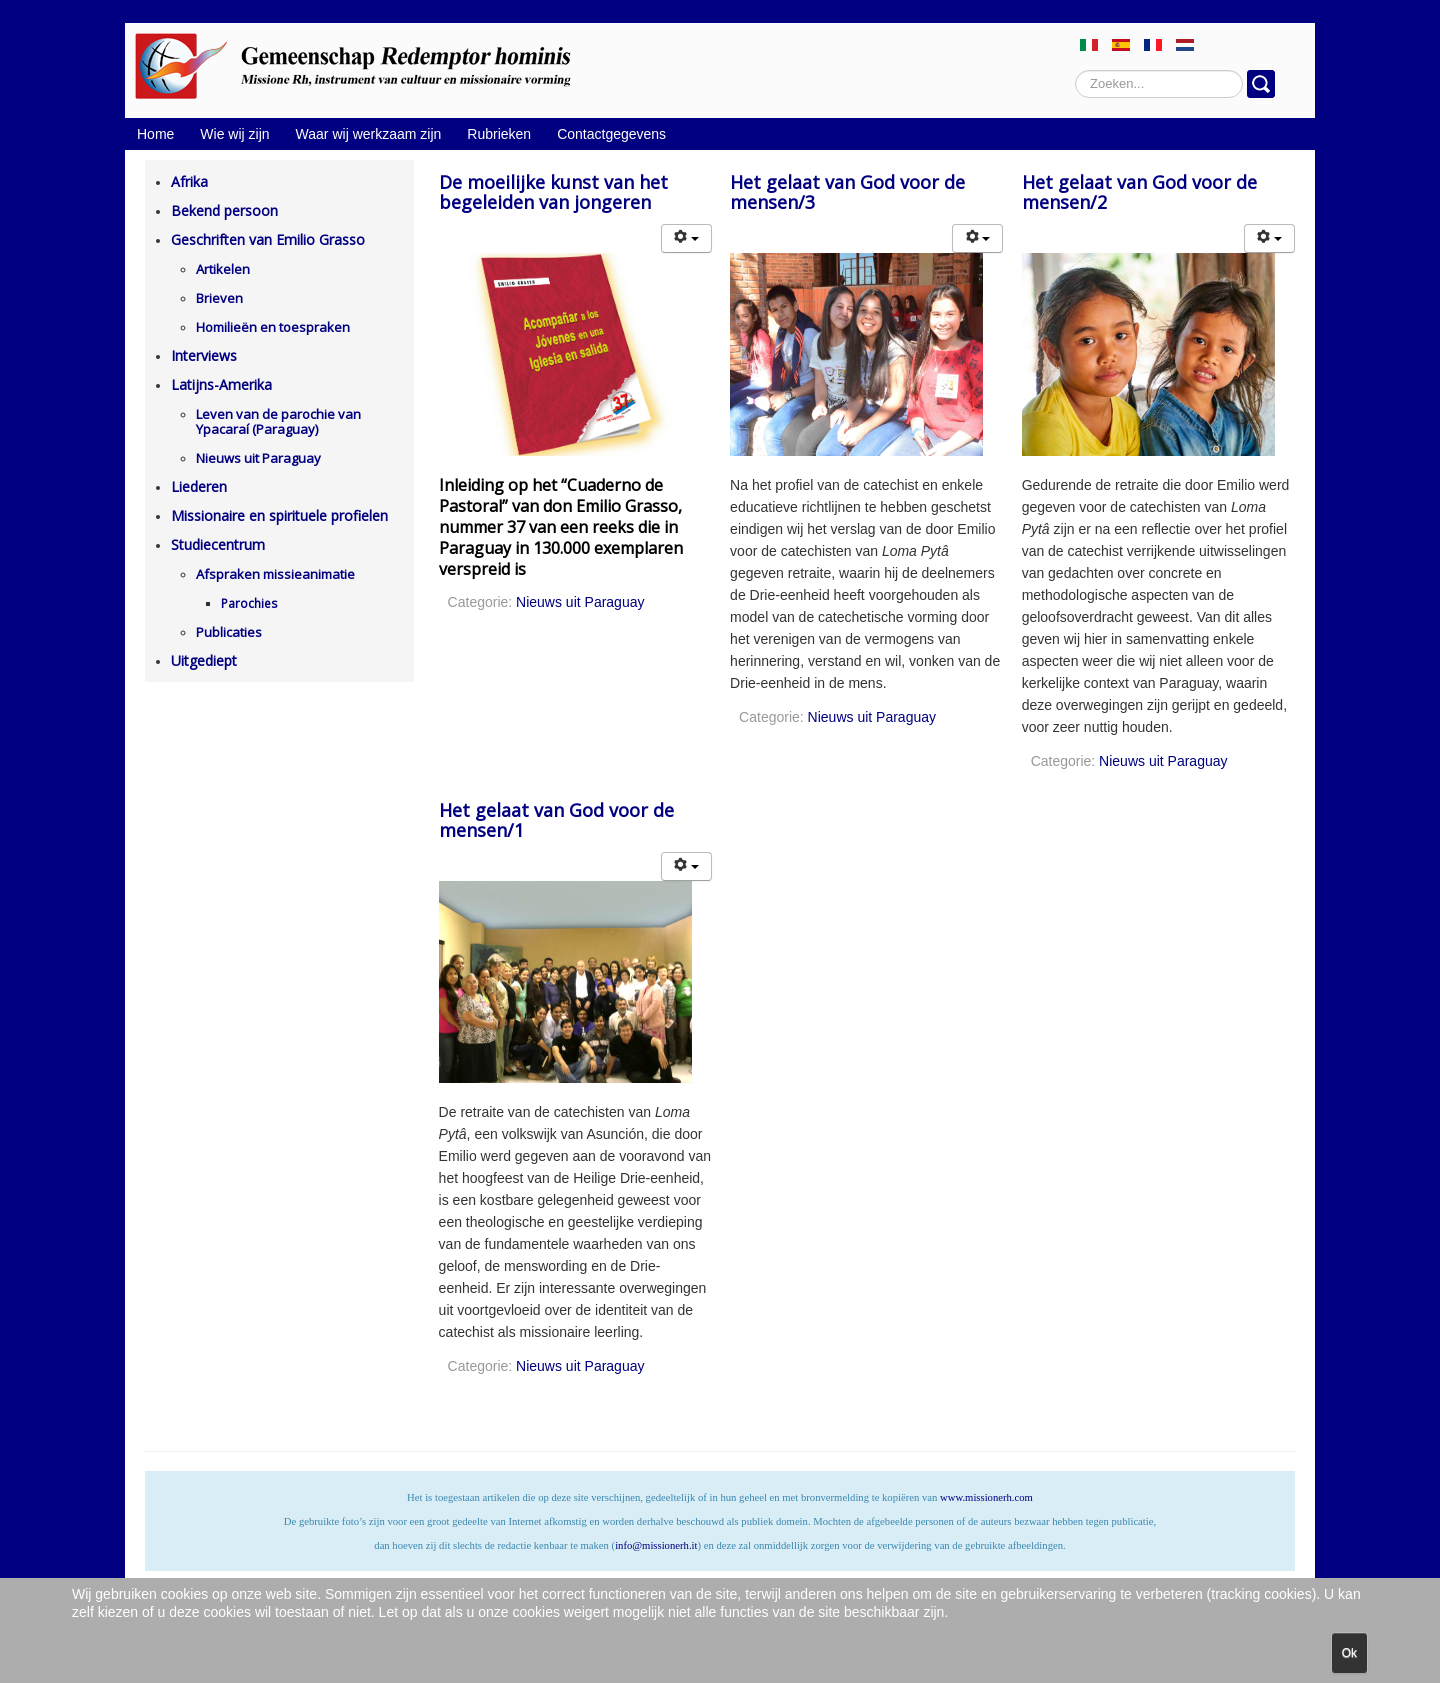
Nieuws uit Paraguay (258, 458)
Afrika (189, 181)
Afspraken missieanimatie (275, 574)
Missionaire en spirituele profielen (279, 515)
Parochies (249, 603)
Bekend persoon (224, 210)
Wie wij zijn (234, 134)
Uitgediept (204, 660)
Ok (1349, 1653)
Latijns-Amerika (221, 384)
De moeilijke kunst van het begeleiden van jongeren (553, 192)
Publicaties (229, 632)
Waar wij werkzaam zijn (369, 134)
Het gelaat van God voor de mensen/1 (556, 820)
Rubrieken (499, 134)
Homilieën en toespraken (273, 327)
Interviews (204, 355)
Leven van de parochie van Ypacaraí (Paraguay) (278, 421)
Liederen (199, 486)
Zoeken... (1075, 70)
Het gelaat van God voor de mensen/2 (1139, 192)
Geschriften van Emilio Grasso (268, 239)
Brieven (219, 298)
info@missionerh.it (656, 1545)
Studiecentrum (218, 544)
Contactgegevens (611, 134)
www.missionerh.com (986, 1497)
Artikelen (223, 269)
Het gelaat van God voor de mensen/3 (847, 192)
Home (155, 134)
